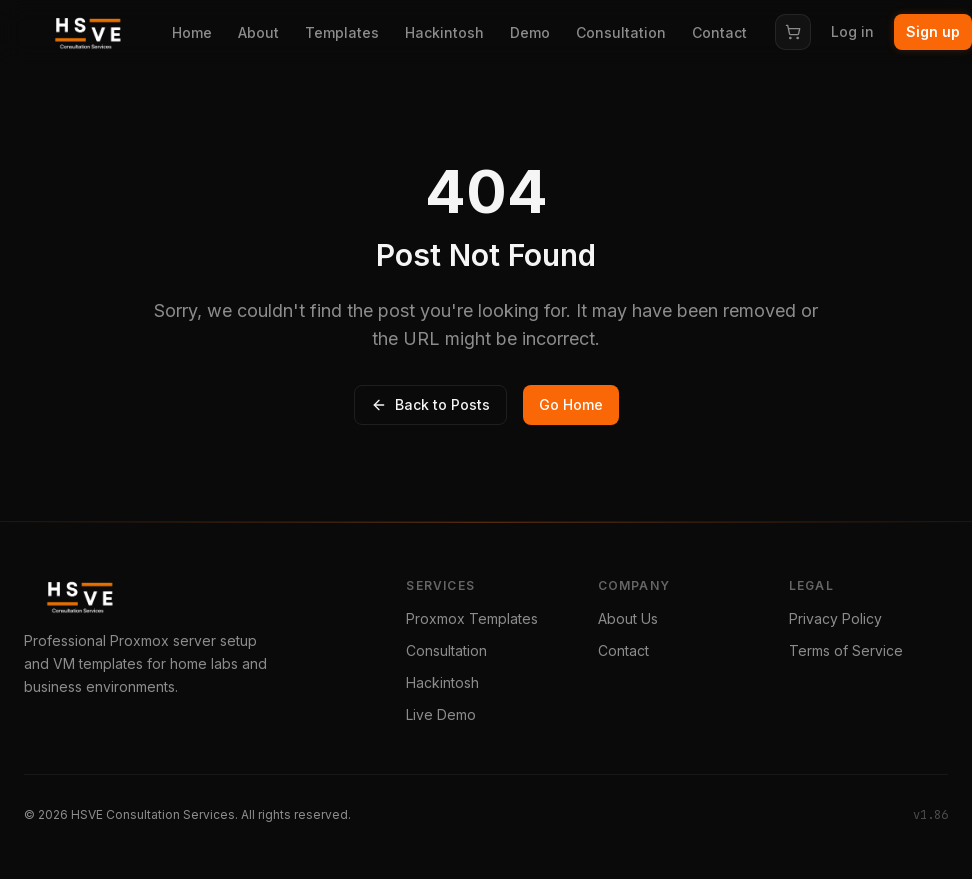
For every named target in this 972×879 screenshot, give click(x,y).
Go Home (571, 404)
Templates (342, 32)
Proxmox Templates (472, 618)
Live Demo (441, 714)
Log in (852, 31)
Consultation (621, 32)
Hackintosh (444, 32)
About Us (628, 618)
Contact (719, 32)
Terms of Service (846, 650)
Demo (530, 32)
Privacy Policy (835, 618)
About (258, 32)
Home (192, 32)
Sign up (933, 31)
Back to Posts (430, 404)
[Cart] (793, 32)
